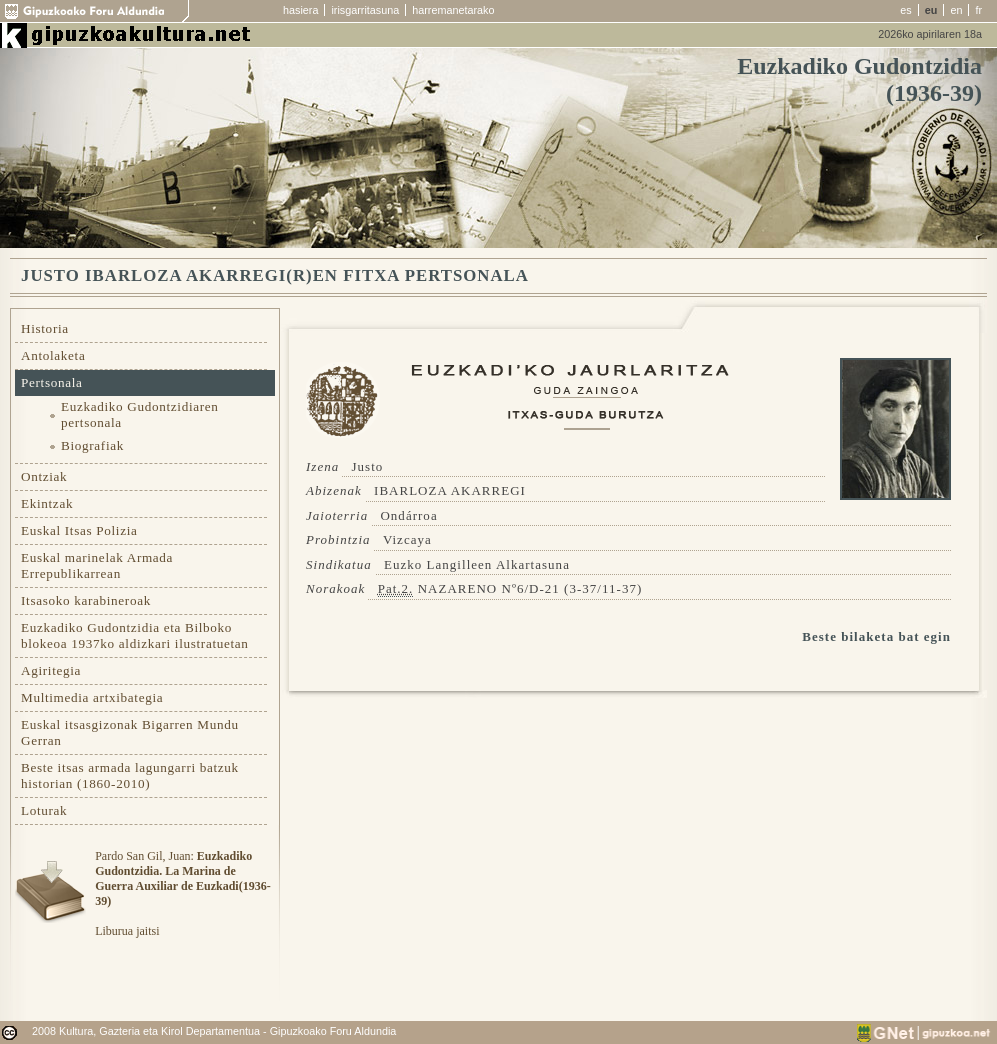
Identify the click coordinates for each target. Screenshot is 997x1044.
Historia (45, 328)
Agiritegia (51, 670)
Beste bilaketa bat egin (876, 636)
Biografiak (92, 445)
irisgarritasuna (365, 10)
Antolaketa (53, 355)
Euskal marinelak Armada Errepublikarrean (97, 565)
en (956, 10)
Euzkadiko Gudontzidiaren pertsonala (140, 414)
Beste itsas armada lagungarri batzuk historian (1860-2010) (130, 775)
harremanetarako (453, 10)
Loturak (44, 810)
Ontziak (44, 476)
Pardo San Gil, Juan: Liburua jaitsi (182, 893)
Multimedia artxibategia (92, 697)
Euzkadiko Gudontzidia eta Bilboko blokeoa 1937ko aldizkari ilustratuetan (135, 635)
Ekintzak (47, 503)
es (905, 10)
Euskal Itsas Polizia (79, 530)
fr (978, 10)
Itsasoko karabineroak (86, 600)
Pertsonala (52, 382)
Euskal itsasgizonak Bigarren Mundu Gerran (130, 732)
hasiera (300, 10)
